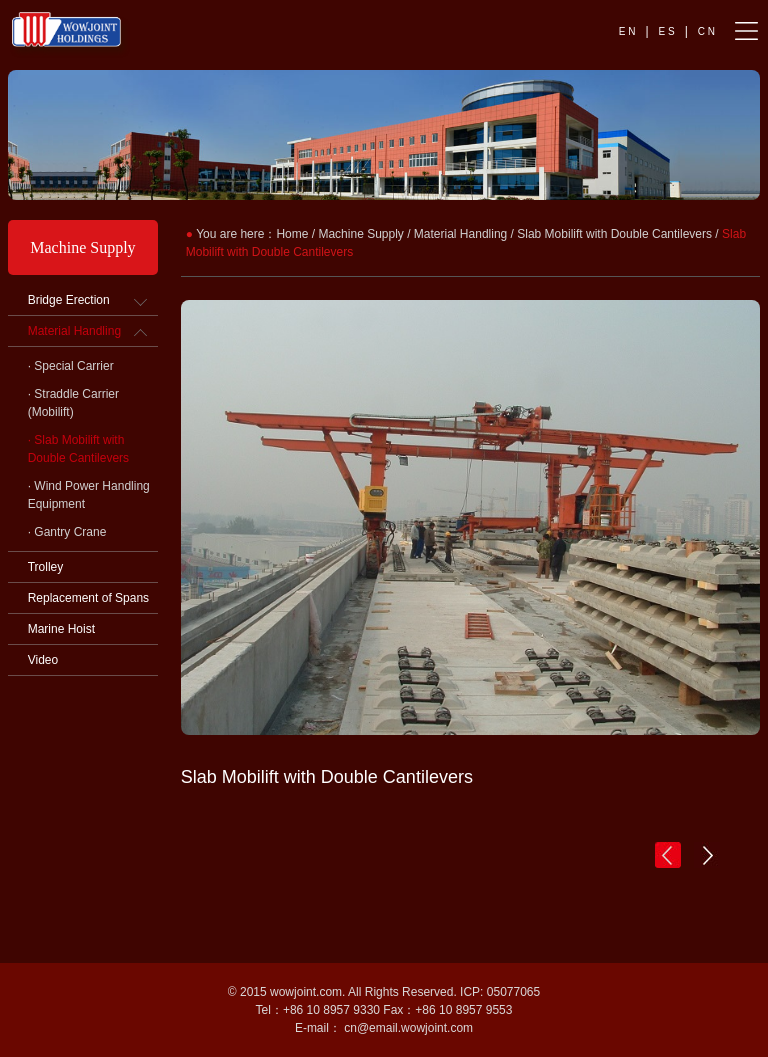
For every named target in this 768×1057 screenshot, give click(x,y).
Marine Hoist (61, 629)
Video (43, 660)
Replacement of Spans (88, 598)
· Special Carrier (71, 366)
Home (292, 234)
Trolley (46, 567)
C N (706, 31)
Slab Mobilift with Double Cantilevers (614, 234)
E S (667, 31)
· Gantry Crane (67, 532)
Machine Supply (360, 234)
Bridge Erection (69, 300)
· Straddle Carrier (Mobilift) (73, 403)
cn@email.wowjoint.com (408, 1028)
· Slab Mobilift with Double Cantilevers (78, 449)
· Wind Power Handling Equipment (89, 495)
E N (627, 31)
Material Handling (74, 331)
